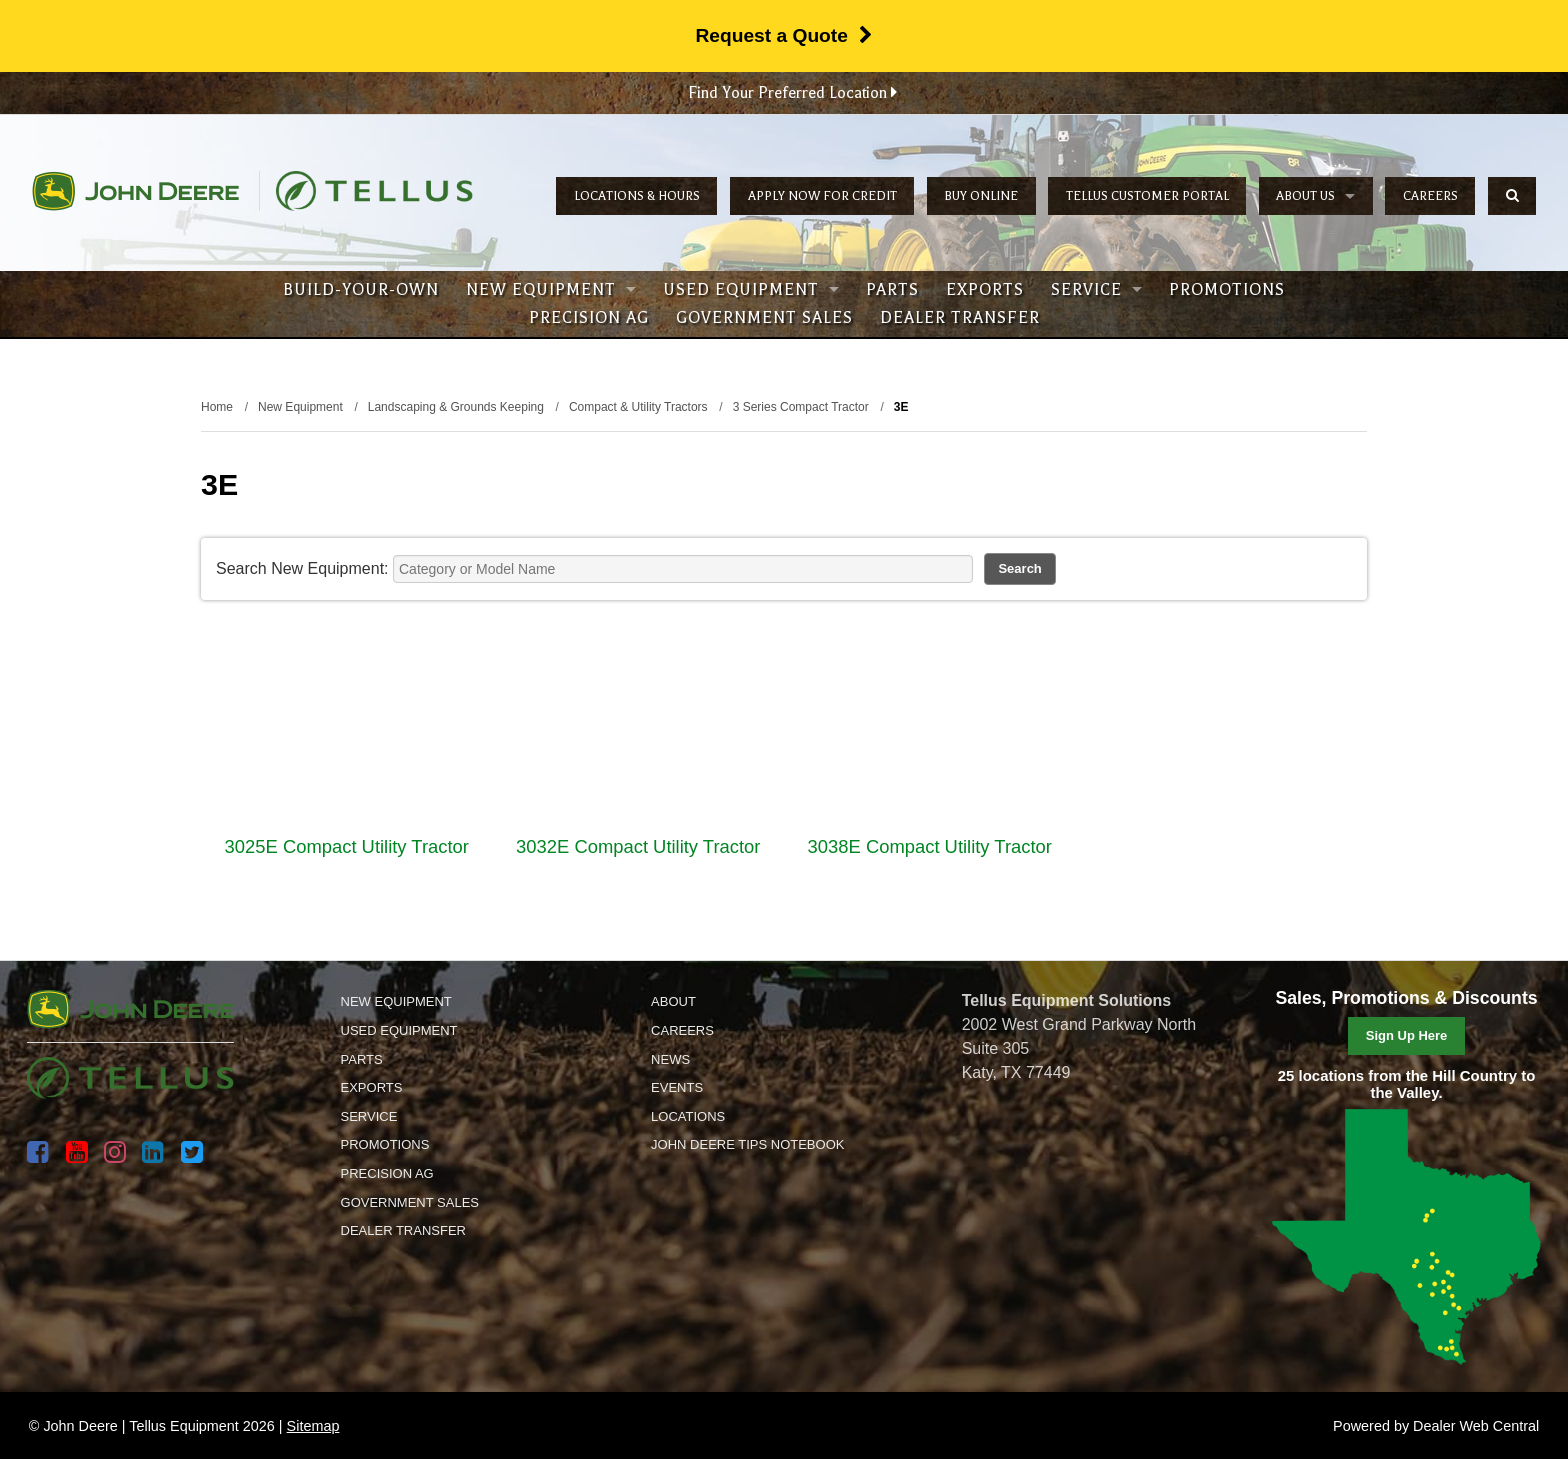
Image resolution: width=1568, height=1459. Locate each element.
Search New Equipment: (302, 568)
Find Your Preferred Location (792, 93)
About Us (1315, 196)
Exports (985, 290)
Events (677, 1087)
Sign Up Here (1407, 1035)
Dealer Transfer (960, 318)
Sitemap (313, 1426)
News (670, 1059)
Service (1096, 290)
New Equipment (551, 290)
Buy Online (981, 196)
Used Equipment (751, 290)
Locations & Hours (637, 196)
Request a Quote (783, 35)
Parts (892, 290)
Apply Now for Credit (822, 196)
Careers (1430, 196)
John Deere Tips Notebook (747, 1144)
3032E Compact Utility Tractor (638, 846)
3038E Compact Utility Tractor (930, 846)
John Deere (135, 191)
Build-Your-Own (361, 290)
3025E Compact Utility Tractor (347, 846)
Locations (688, 1116)
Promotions (1227, 290)
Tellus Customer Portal (1147, 196)
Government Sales (764, 318)
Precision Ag (589, 318)
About (673, 1001)
